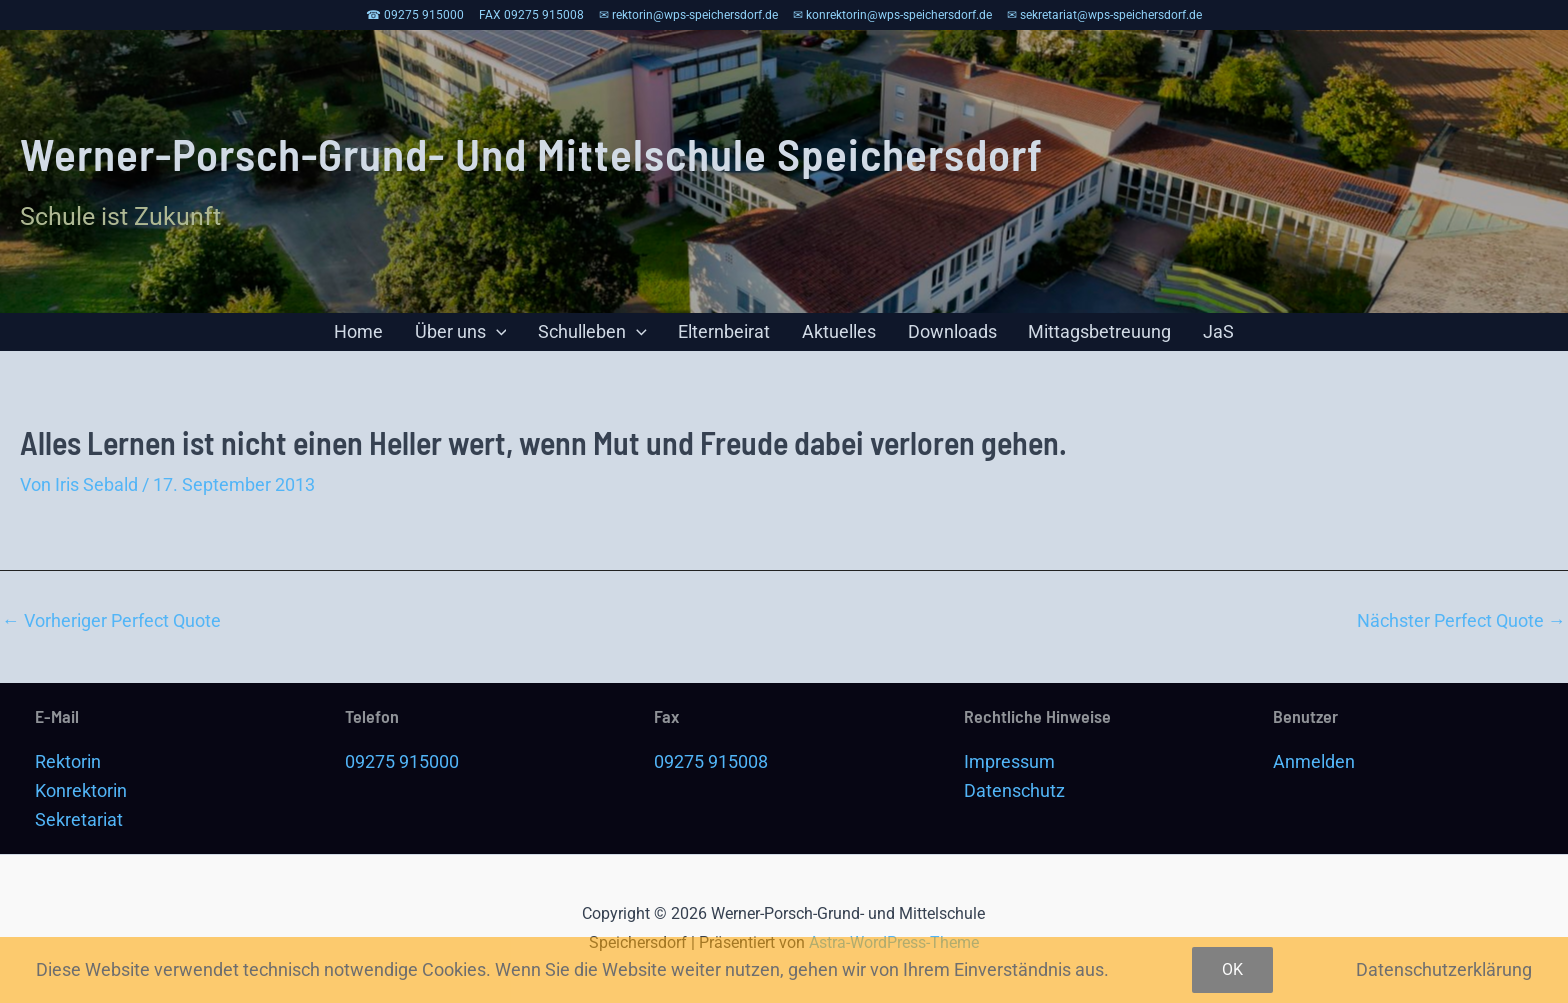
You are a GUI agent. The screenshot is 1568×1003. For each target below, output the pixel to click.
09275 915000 (402, 761)
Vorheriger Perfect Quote (111, 632)
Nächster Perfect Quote (1461, 632)
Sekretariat (79, 819)
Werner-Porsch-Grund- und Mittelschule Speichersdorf (531, 153)
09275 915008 (711, 761)
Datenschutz (1014, 790)
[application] (525, 338)
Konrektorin (81, 790)
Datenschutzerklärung (1444, 969)
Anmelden (1314, 761)
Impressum (1009, 761)
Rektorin (68, 761)
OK (1232, 969)
